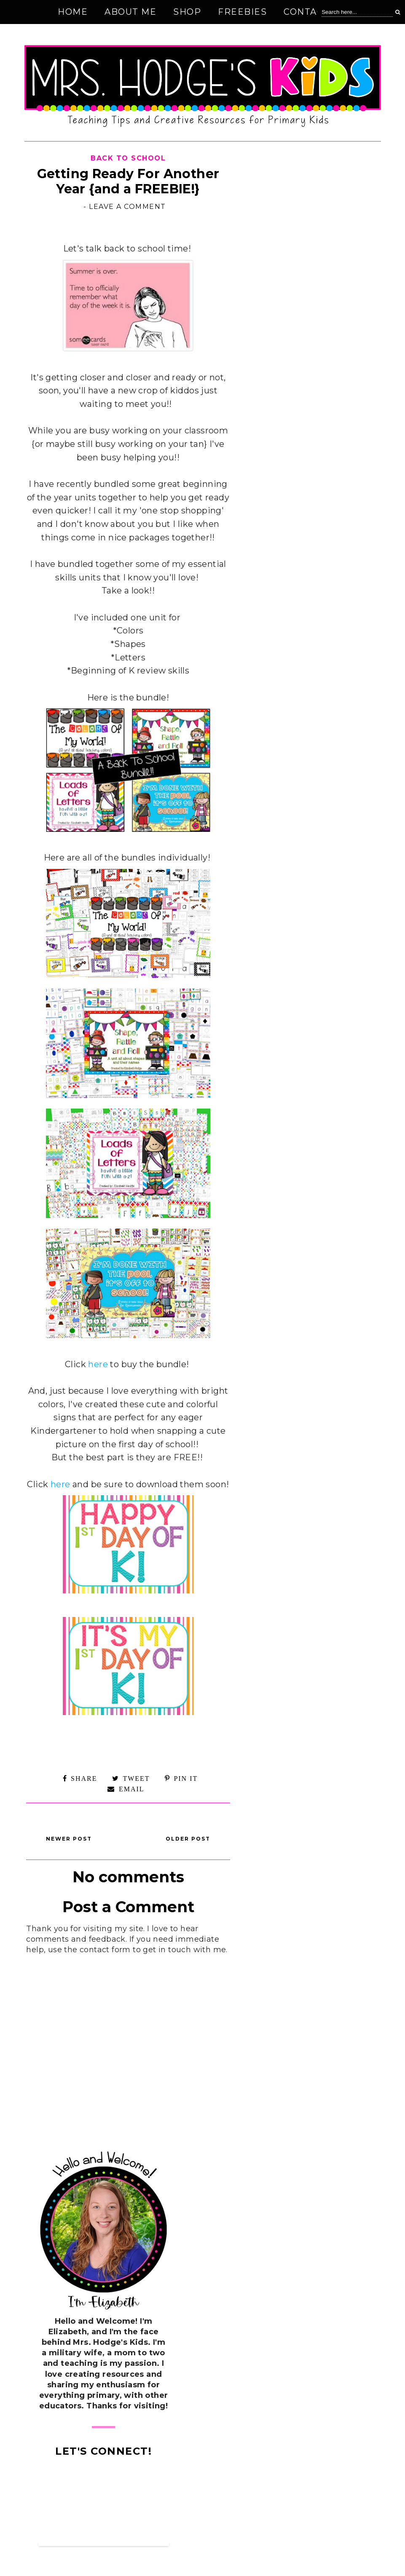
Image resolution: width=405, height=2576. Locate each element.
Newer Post (69, 1839)
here (98, 1364)
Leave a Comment (127, 207)
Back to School (128, 158)
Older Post (187, 1839)
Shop (187, 12)
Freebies (242, 12)
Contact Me (315, 12)
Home (73, 12)
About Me (130, 12)
